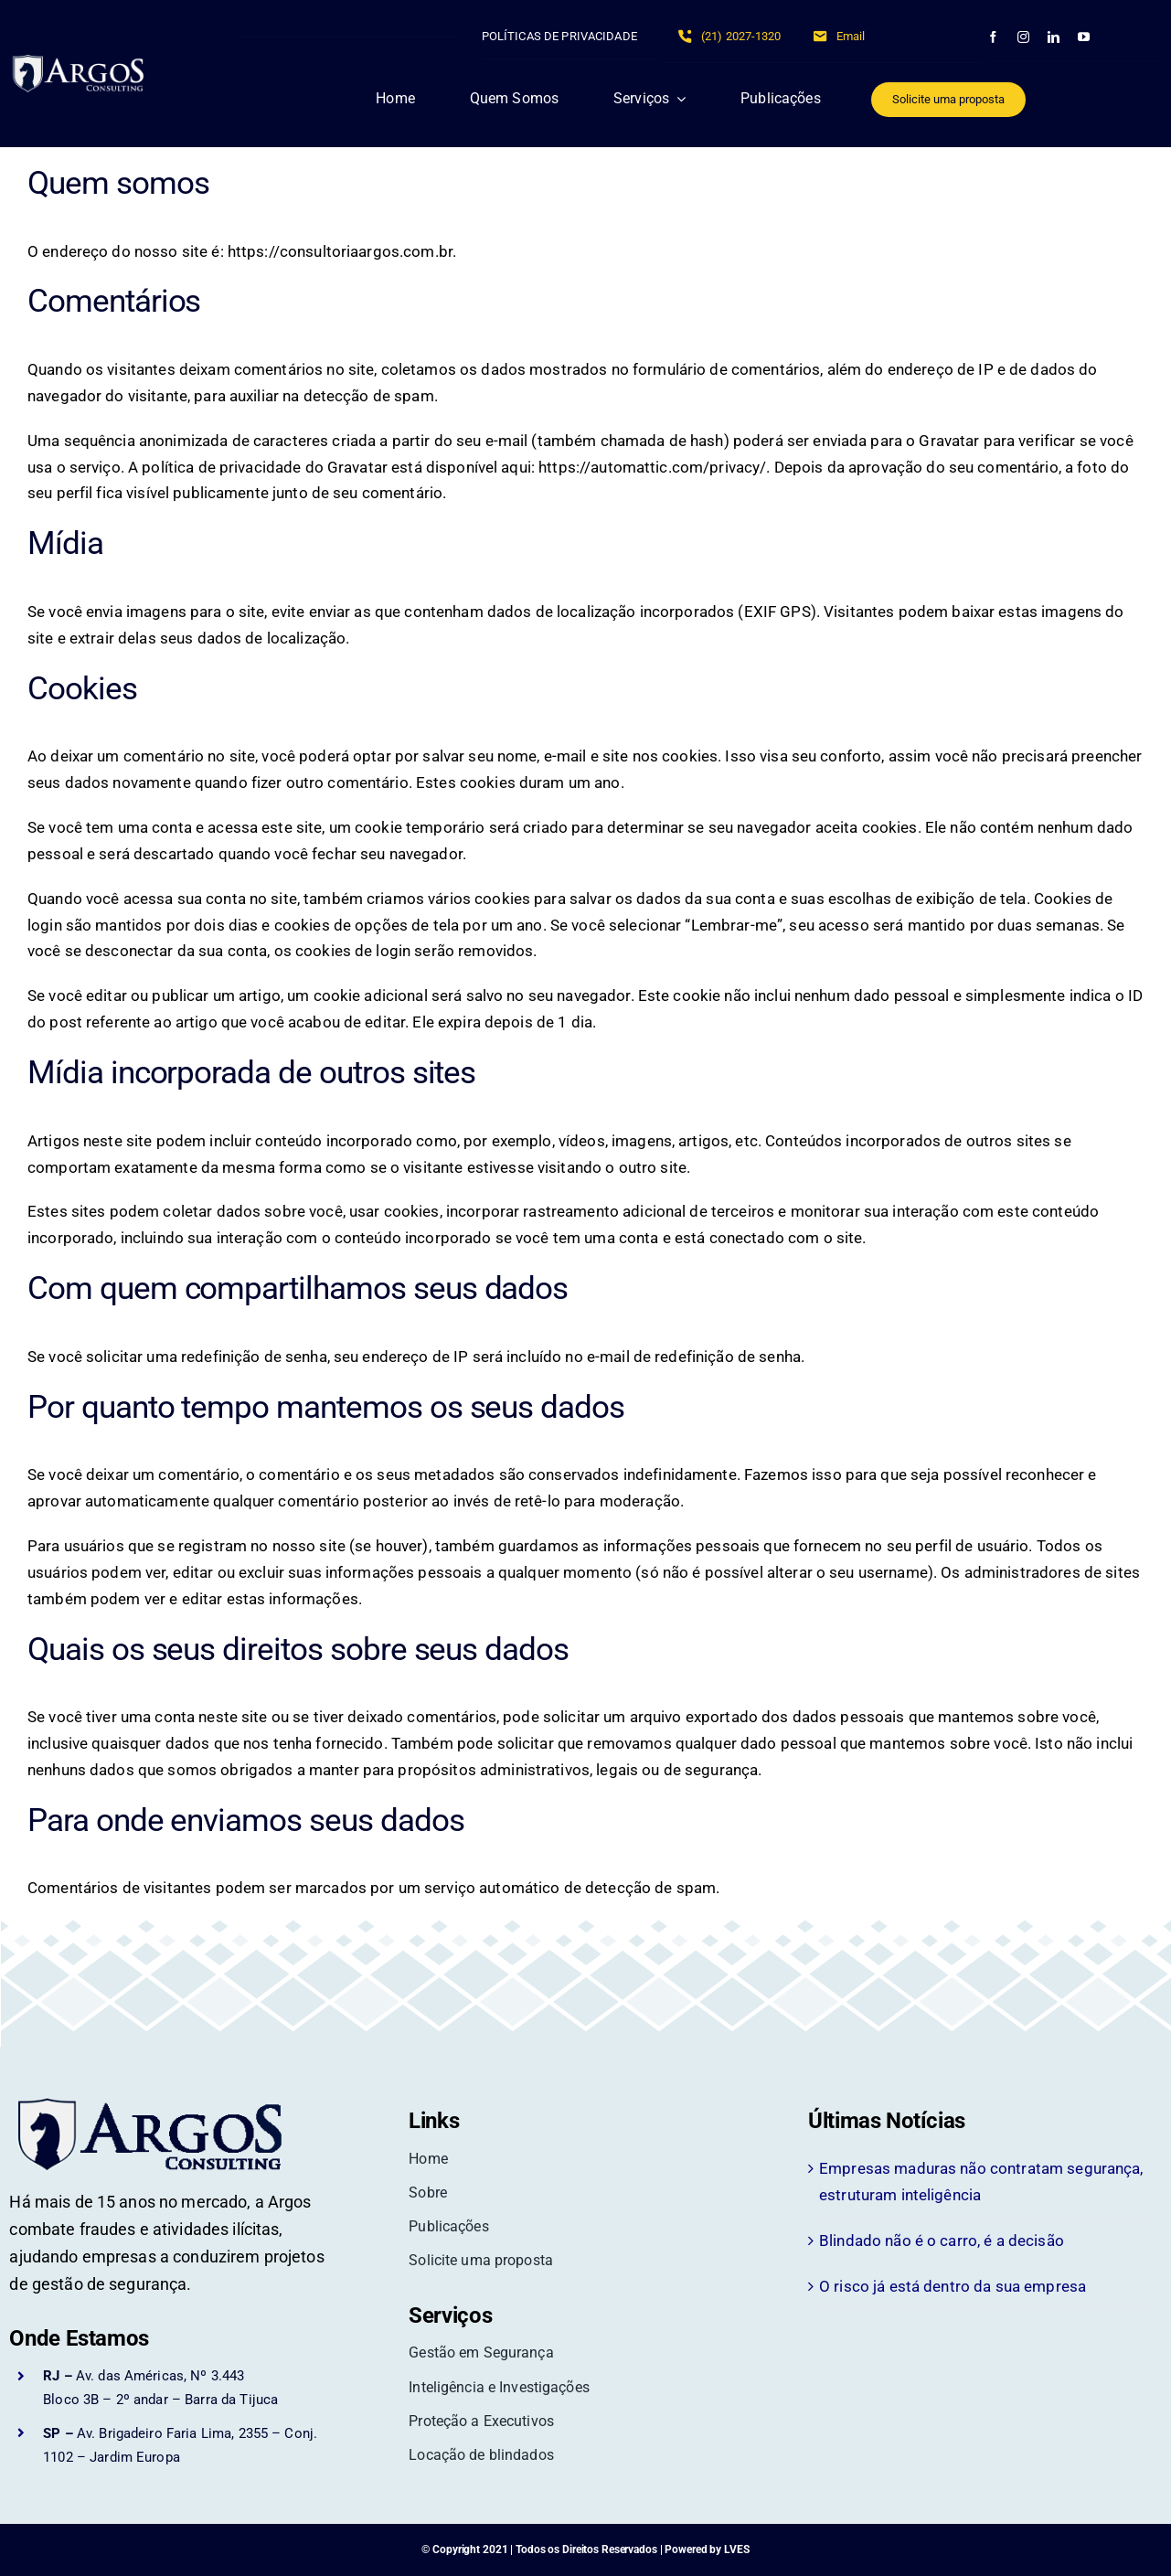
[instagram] (1023, 37)
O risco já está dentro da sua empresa (952, 2286)
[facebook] (993, 37)
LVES (737, 2549)
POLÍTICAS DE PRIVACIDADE (559, 36)
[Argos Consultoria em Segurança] (87, 62)
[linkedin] (1053, 37)
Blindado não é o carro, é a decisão (941, 2240)
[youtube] (1084, 37)
